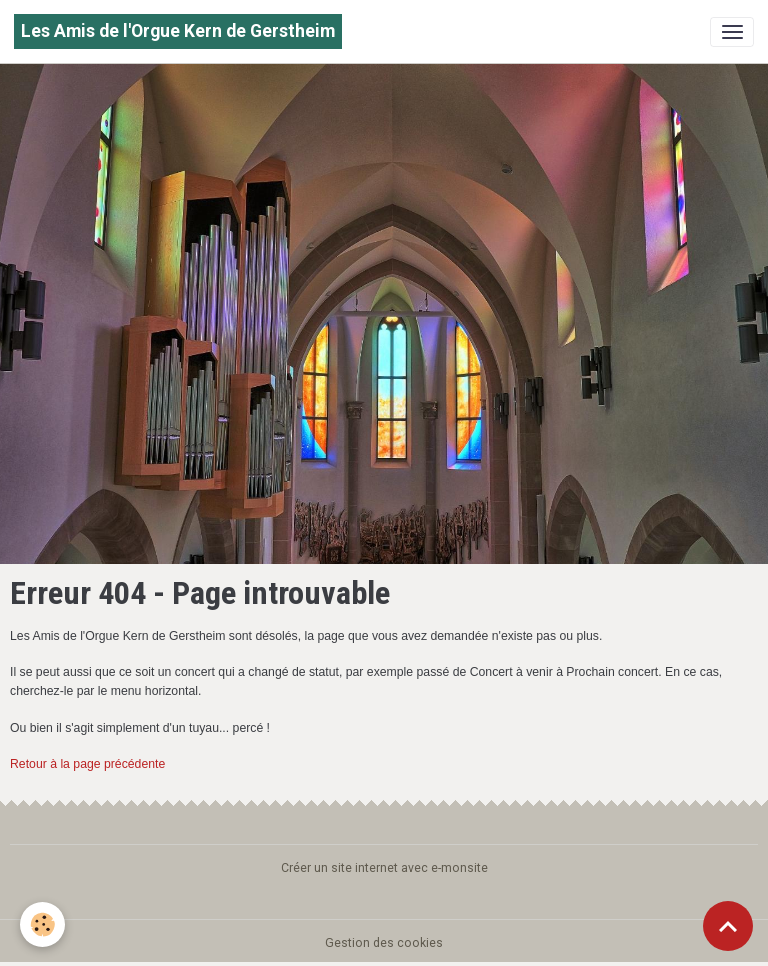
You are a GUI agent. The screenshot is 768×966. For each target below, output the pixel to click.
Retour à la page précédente (87, 764)
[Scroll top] (728, 926)
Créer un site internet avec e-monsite (384, 868)
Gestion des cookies (384, 943)
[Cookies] (42, 924)
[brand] (178, 31)
